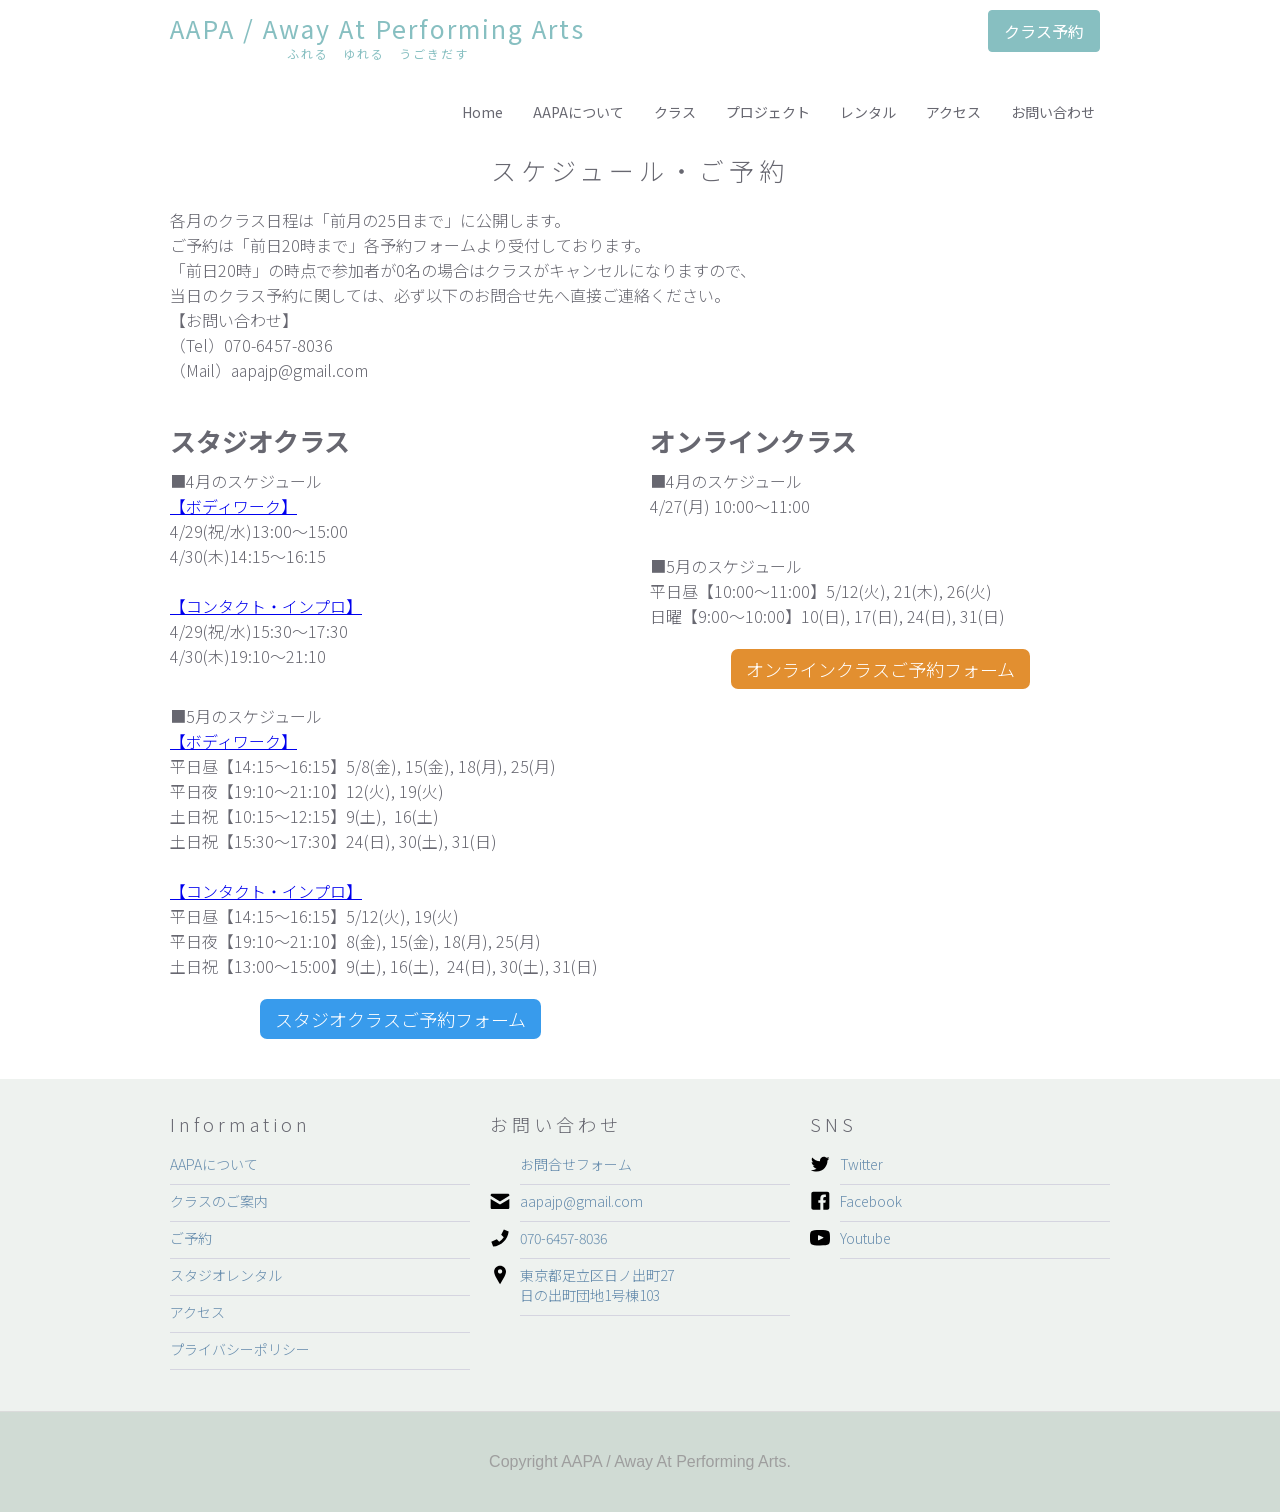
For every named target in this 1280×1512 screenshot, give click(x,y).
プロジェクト (768, 112)
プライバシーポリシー (240, 1349)
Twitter (861, 1164)
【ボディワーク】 (233, 506)
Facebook (871, 1201)
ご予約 (191, 1238)
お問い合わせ (1053, 112)
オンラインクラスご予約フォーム (880, 669)
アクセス (953, 112)
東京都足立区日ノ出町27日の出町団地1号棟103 (597, 1285)
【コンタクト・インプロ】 (266, 606)
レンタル (868, 112)
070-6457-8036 (563, 1238)
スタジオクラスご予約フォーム (400, 1019)
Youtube (865, 1238)
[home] (377, 41)
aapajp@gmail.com (581, 1201)
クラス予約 (1044, 31)
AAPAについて (578, 112)
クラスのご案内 (219, 1201)
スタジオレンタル (226, 1275)
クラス (675, 112)
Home (482, 112)
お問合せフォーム (576, 1164)
